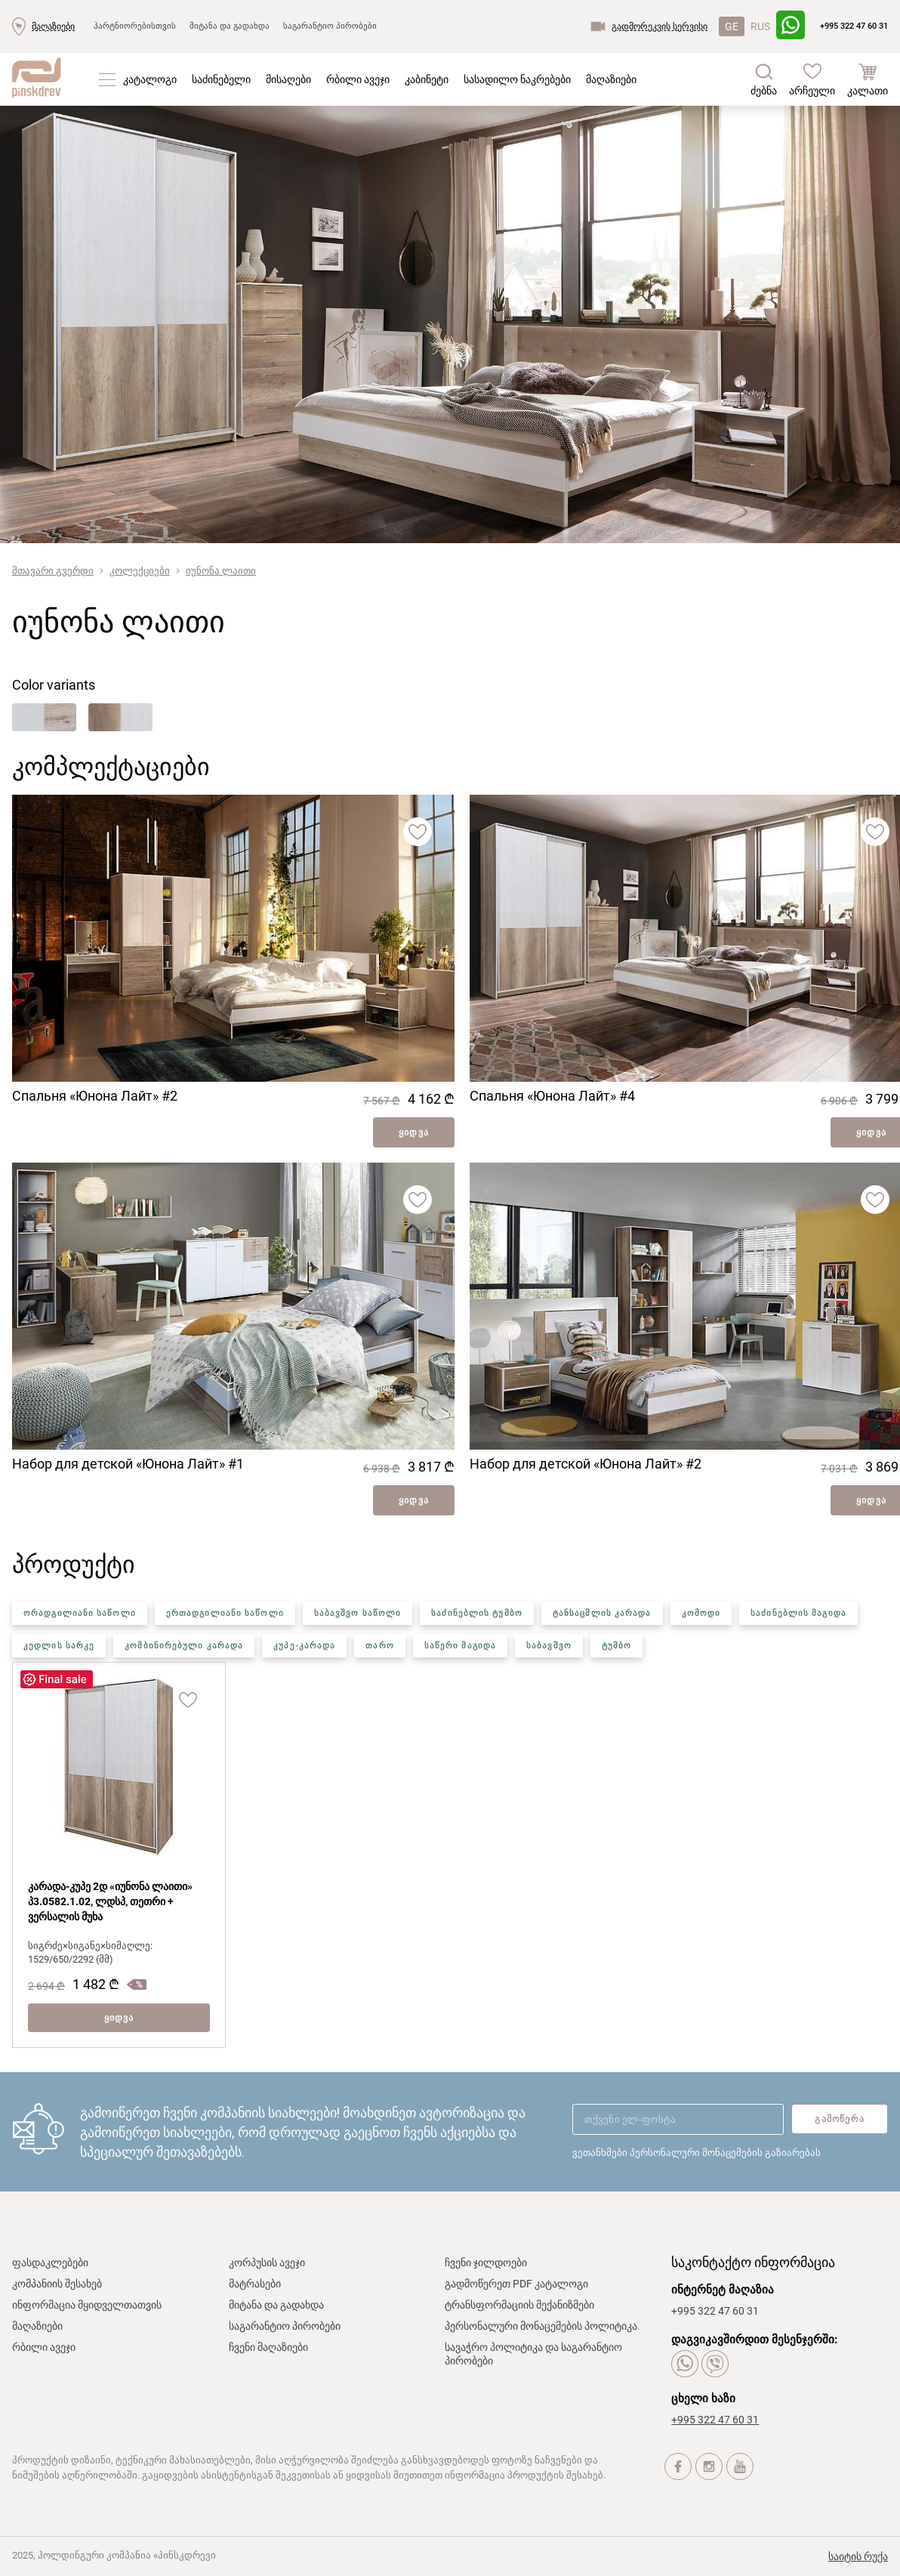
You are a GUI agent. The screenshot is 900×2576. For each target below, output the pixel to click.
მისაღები (288, 79)
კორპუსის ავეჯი (267, 2262)
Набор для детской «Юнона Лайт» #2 (585, 1464)
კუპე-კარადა (304, 1646)
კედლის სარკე (58, 1646)
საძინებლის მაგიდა (798, 1613)
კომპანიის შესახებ (57, 2284)
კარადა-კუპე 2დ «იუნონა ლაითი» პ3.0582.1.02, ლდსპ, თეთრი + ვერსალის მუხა (110, 1901)
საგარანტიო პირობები (330, 26)
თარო (379, 1646)
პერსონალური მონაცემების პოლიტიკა (541, 2326)
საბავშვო (549, 1646)
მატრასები (255, 2284)
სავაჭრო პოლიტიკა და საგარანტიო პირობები (533, 2354)
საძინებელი (221, 79)
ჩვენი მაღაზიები (268, 2347)
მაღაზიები (53, 26)
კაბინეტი (426, 79)
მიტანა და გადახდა (230, 26)
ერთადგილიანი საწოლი (225, 1613)
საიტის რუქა (858, 2556)
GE (731, 26)
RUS (760, 26)
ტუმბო (617, 1646)
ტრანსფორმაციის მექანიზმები (519, 2305)
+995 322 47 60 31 (854, 26)
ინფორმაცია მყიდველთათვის (87, 2305)
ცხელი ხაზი (703, 2398)
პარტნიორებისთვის (135, 26)
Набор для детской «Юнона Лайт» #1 (128, 1464)
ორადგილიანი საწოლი (79, 1613)
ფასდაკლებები (50, 2262)
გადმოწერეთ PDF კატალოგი (516, 2284)
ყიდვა (414, 1132)
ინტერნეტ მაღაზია (722, 2289)
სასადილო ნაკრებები (517, 79)
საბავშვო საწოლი (358, 1613)
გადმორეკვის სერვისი (659, 26)
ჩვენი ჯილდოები (486, 2262)
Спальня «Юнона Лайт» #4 (552, 1096)
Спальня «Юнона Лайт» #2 (94, 1096)
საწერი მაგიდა (460, 1646)
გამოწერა (840, 2119)
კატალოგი (150, 79)
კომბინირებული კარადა (184, 1646)
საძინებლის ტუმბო (476, 1613)
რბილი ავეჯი (358, 79)
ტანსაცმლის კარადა (602, 1613)
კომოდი (701, 1613)
